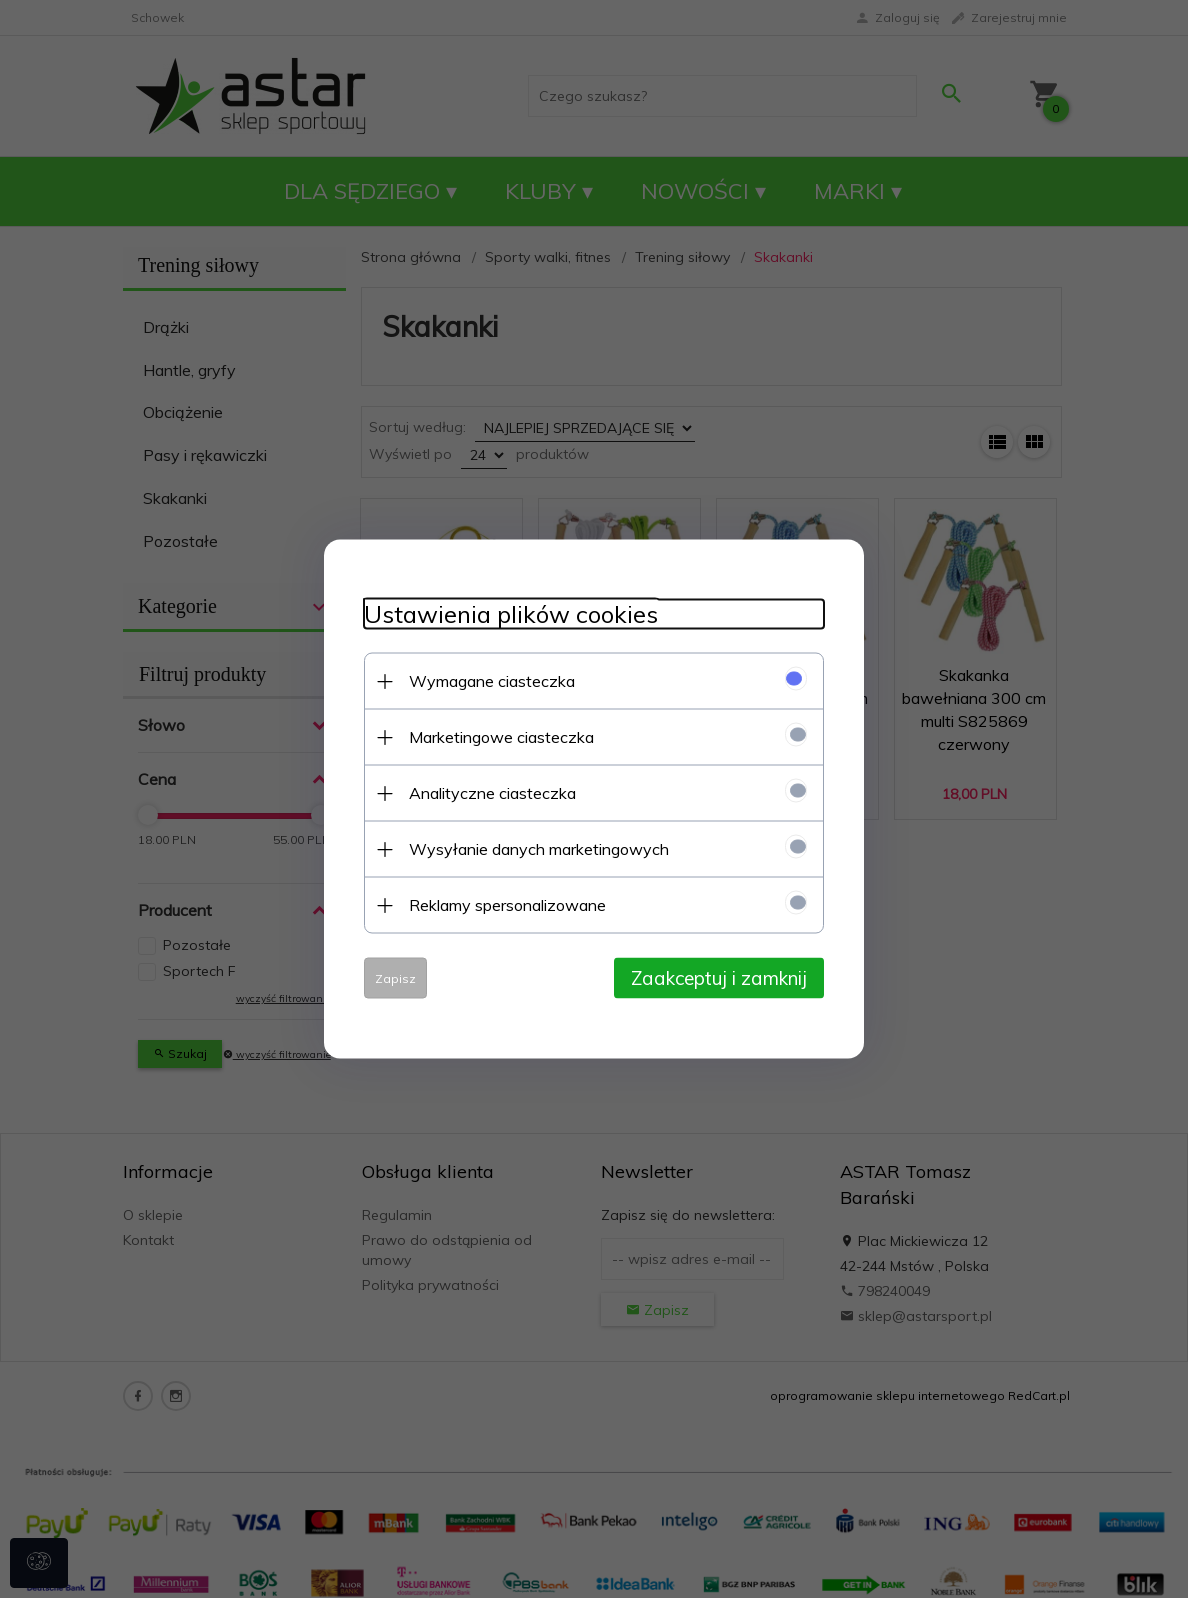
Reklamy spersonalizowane (507, 905)
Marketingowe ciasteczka (501, 737)
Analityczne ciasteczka (492, 793)
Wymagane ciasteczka (492, 681)
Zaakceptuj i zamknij (719, 978)
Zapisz (395, 978)
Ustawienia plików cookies (511, 614)
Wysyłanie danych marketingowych (539, 849)
